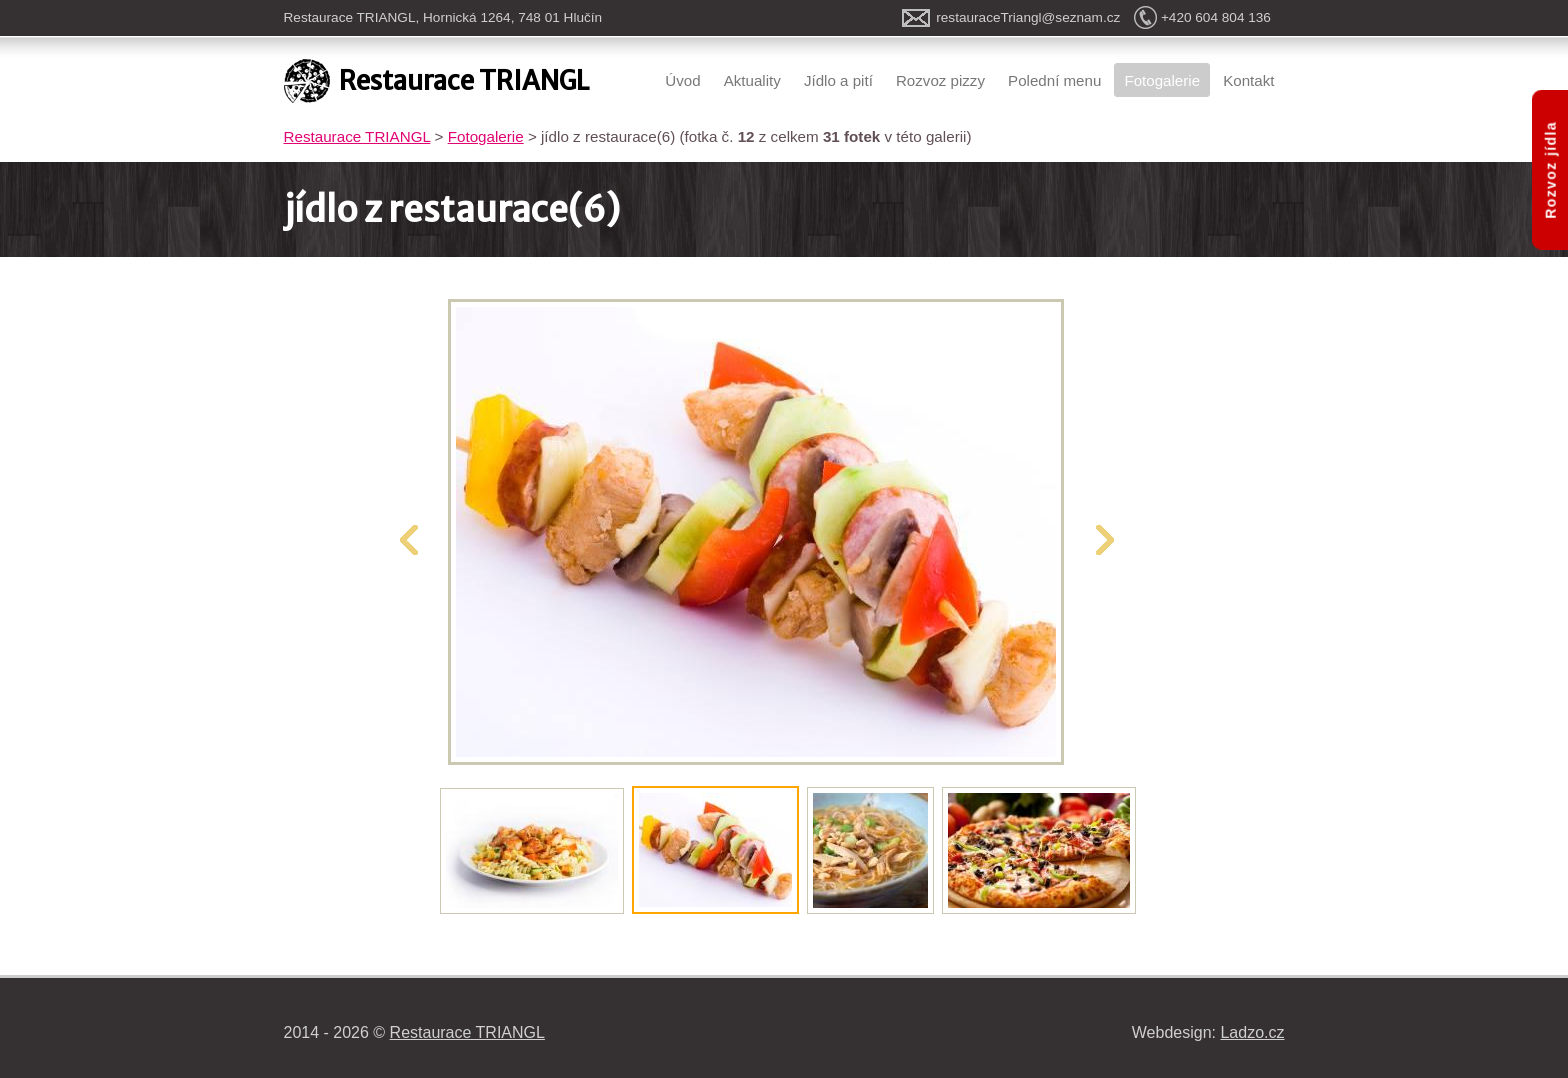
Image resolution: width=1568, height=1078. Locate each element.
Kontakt (1248, 80)
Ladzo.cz (1252, 1032)
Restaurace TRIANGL (357, 136)
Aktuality (752, 80)
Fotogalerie (1162, 80)
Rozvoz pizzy (940, 80)
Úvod (682, 80)
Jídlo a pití (838, 80)
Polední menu (1054, 80)
